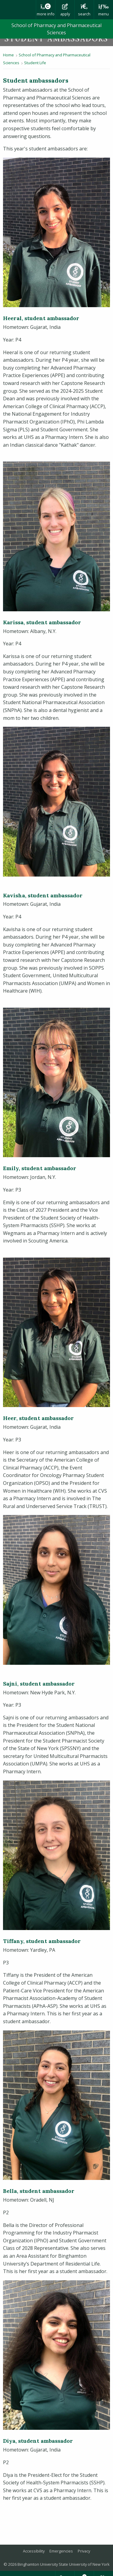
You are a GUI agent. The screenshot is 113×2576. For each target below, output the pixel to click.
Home (8, 55)
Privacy (84, 2551)
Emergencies (61, 2551)
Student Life (35, 62)
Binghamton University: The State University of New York (18, 9)
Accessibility (34, 2551)
